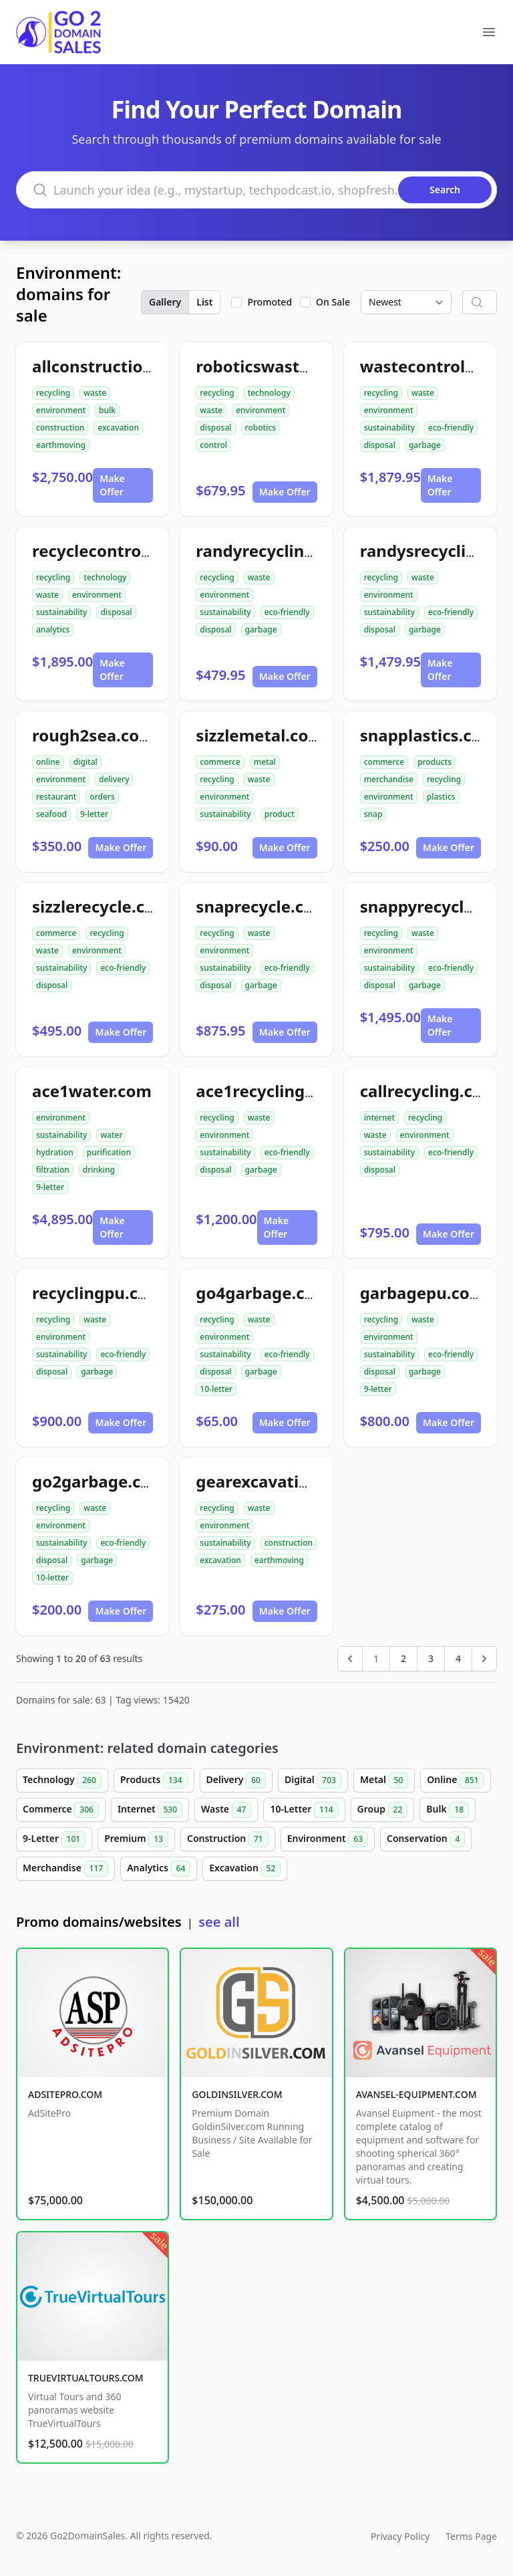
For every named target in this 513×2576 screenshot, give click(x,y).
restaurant (56, 796)
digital (85, 762)
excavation (118, 427)
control (213, 445)
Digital (313, 1780)
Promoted (269, 302)
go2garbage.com (99, 1481)
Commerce (61, 1810)
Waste (226, 1810)
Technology (62, 1780)
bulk (107, 410)
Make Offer (112, 485)
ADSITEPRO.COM (65, 2094)
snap (373, 814)
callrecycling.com (429, 1091)
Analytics (158, 1869)
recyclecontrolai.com (115, 551)
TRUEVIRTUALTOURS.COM (86, 2377)
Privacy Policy (400, 2536)
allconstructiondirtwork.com (146, 366)
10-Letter (304, 1810)
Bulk (447, 1810)
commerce (220, 762)
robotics (261, 427)
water (111, 1135)
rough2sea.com (93, 735)
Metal (384, 1780)
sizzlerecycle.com (101, 906)
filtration (52, 1169)
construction (60, 427)
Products (154, 1780)
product (280, 814)
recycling (53, 392)
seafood (51, 814)
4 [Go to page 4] (458, 1658)
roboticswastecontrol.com (300, 366)
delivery (114, 779)
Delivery (236, 1780)
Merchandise (65, 1869)
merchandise (388, 779)
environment (61, 410)
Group (382, 1810)
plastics (441, 796)
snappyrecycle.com (436, 906)
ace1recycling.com (269, 1091)
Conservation (426, 1839)
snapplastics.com (429, 735)
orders (102, 796)
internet (379, 1117)
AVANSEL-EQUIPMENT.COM (416, 2094)
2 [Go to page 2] (403, 1658)
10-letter (216, 1389)
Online (455, 1780)
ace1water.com (92, 1091)
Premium (136, 1839)
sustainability (389, 427)
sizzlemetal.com (260, 735)
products (434, 762)
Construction (228, 1839)
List (204, 302)
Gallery (165, 302)
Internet (150, 1810)
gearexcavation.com (276, 1481)
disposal (215, 427)
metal (265, 762)
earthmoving (61, 445)
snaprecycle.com (262, 906)
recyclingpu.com (97, 1293)
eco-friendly (451, 427)
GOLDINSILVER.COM (237, 2094)
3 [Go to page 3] (431, 1658)
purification (109, 1152)
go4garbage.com (263, 1293)
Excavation (245, 1869)
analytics (52, 629)
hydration (54, 1152)
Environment (327, 1839)
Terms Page (471, 2536)
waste (94, 392)
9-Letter (54, 1839)
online (48, 762)
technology (269, 392)
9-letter (94, 814)
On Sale (333, 302)
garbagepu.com (423, 1293)
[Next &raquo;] (484, 1658)
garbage (425, 445)
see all (218, 1922)
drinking (99, 1169)
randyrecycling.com (274, 551)
